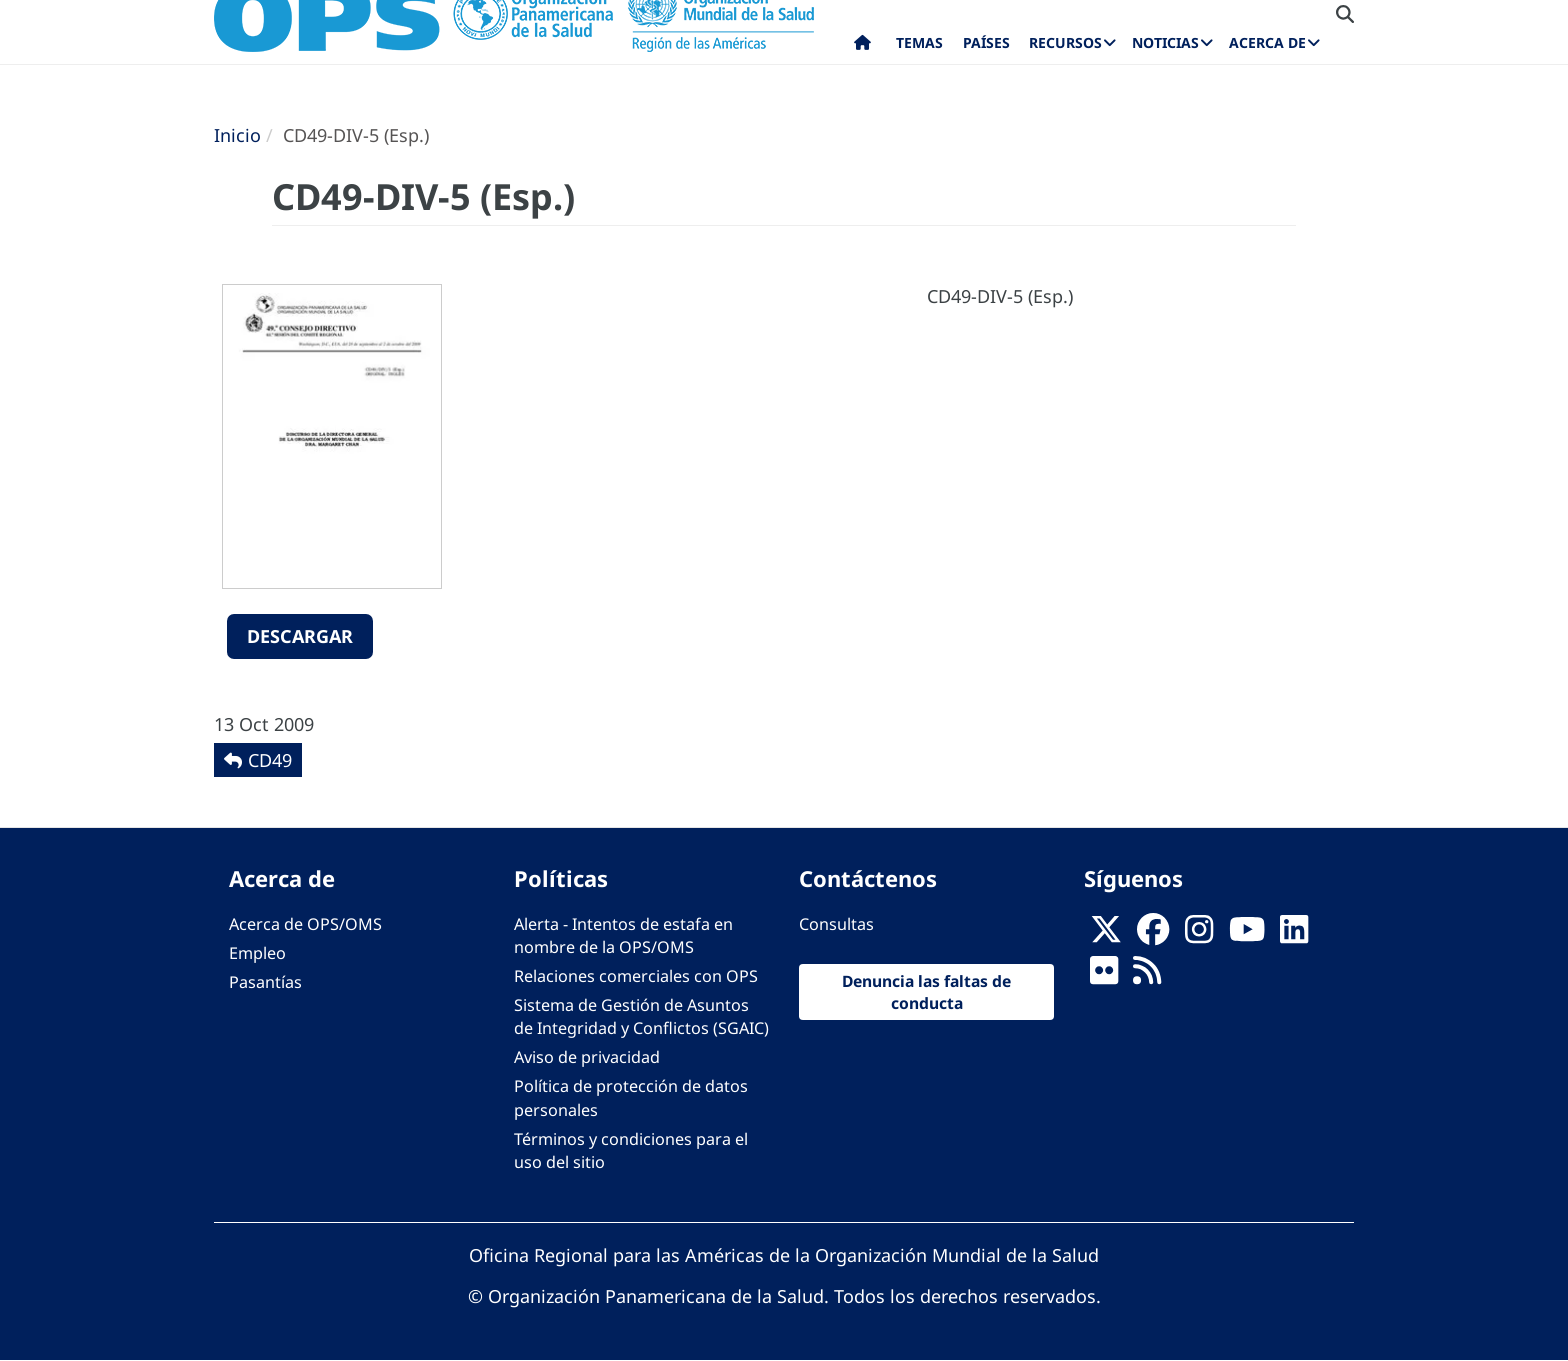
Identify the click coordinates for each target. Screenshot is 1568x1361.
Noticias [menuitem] (1165, 42)
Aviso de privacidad (587, 1057)
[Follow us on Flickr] (1104, 976)
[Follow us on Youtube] (1247, 935)
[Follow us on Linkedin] (1294, 935)
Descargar (300, 636)
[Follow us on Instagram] (1199, 935)
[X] (1106, 935)
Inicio (237, 135)
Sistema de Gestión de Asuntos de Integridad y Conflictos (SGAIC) (641, 1016)
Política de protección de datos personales (631, 1097)
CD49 (270, 760)
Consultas (836, 924)
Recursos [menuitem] (1065, 42)
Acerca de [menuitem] (1267, 42)
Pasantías (265, 982)
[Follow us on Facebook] (1153, 935)
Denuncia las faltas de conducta (926, 992)
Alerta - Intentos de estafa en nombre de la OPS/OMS (623, 935)
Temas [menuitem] (919, 42)
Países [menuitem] (986, 42)
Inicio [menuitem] (862, 47)
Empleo (257, 953)
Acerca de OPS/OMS (305, 924)
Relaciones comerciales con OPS (636, 976)
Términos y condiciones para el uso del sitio (631, 1150)
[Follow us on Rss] (1147, 976)
